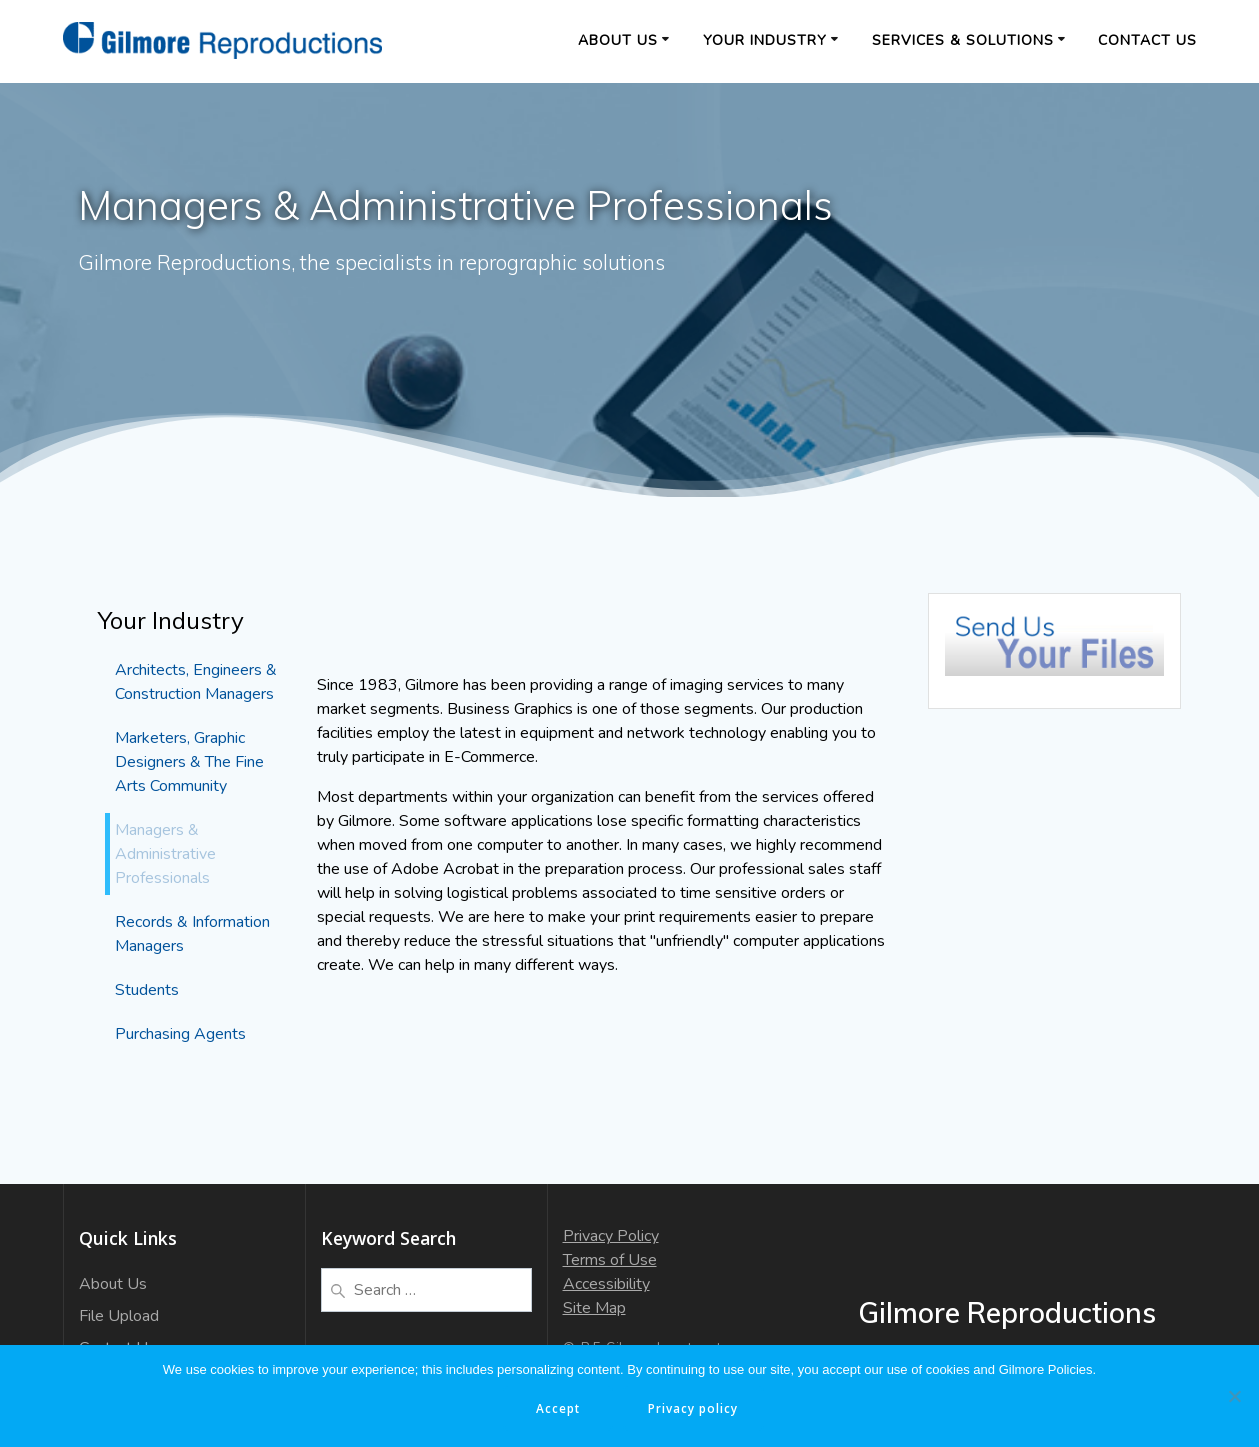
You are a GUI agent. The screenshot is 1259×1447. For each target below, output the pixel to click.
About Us (618, 40)
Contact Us (1147, 40)
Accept (558, 1408)
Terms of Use (610, 1260)
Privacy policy (696, 1408)
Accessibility (606, 1284)
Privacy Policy (611, 1236)
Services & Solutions (963, 40)
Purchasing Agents (180, 1034)
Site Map (594, 1308)
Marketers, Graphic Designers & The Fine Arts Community (189, 762)
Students (147, 990)
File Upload (119, 1316)
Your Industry (765, 40)
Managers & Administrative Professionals (165, 854)
